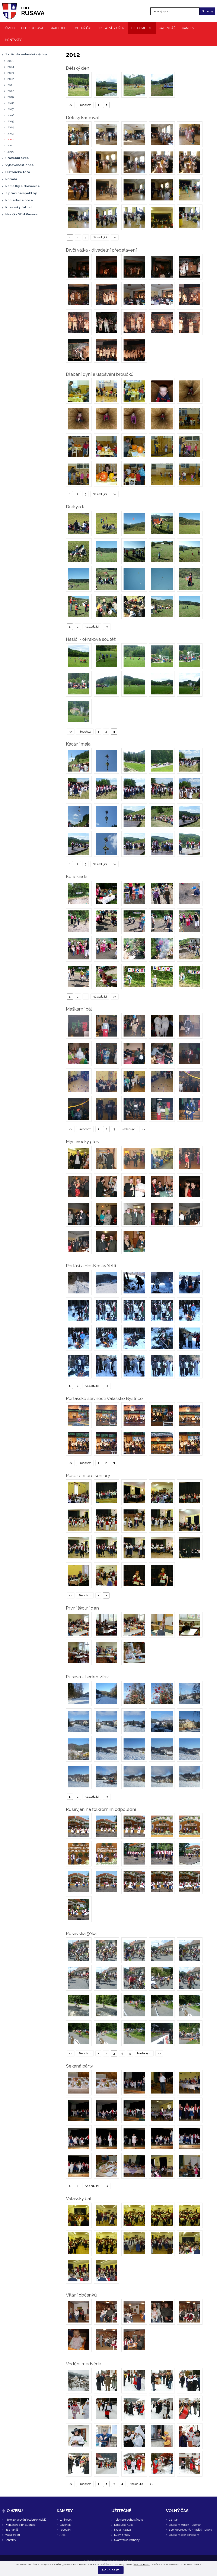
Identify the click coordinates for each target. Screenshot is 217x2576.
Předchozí (85, 105)
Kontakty (10, 2539)
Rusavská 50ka (123, 2524)
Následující (100, 237)
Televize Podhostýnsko (128, 2519)
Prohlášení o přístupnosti (20, 2524)
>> (114, 237)
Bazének (65, 2524)
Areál (63, 2534)
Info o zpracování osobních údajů (26, 2519)
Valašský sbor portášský (184, 2534)
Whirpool (65, 2519)
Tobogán (65, 2529)
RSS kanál (11, 2529)
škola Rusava (122, 2529)
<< (70, 105)
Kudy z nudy (122, 2534)
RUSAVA (33, 11)
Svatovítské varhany (127, 2539)
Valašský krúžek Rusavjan (185, 2524)
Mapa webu (12, 2534)
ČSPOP (173, 2519)
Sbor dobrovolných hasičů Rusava (190, 2529)
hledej (207, 11)
